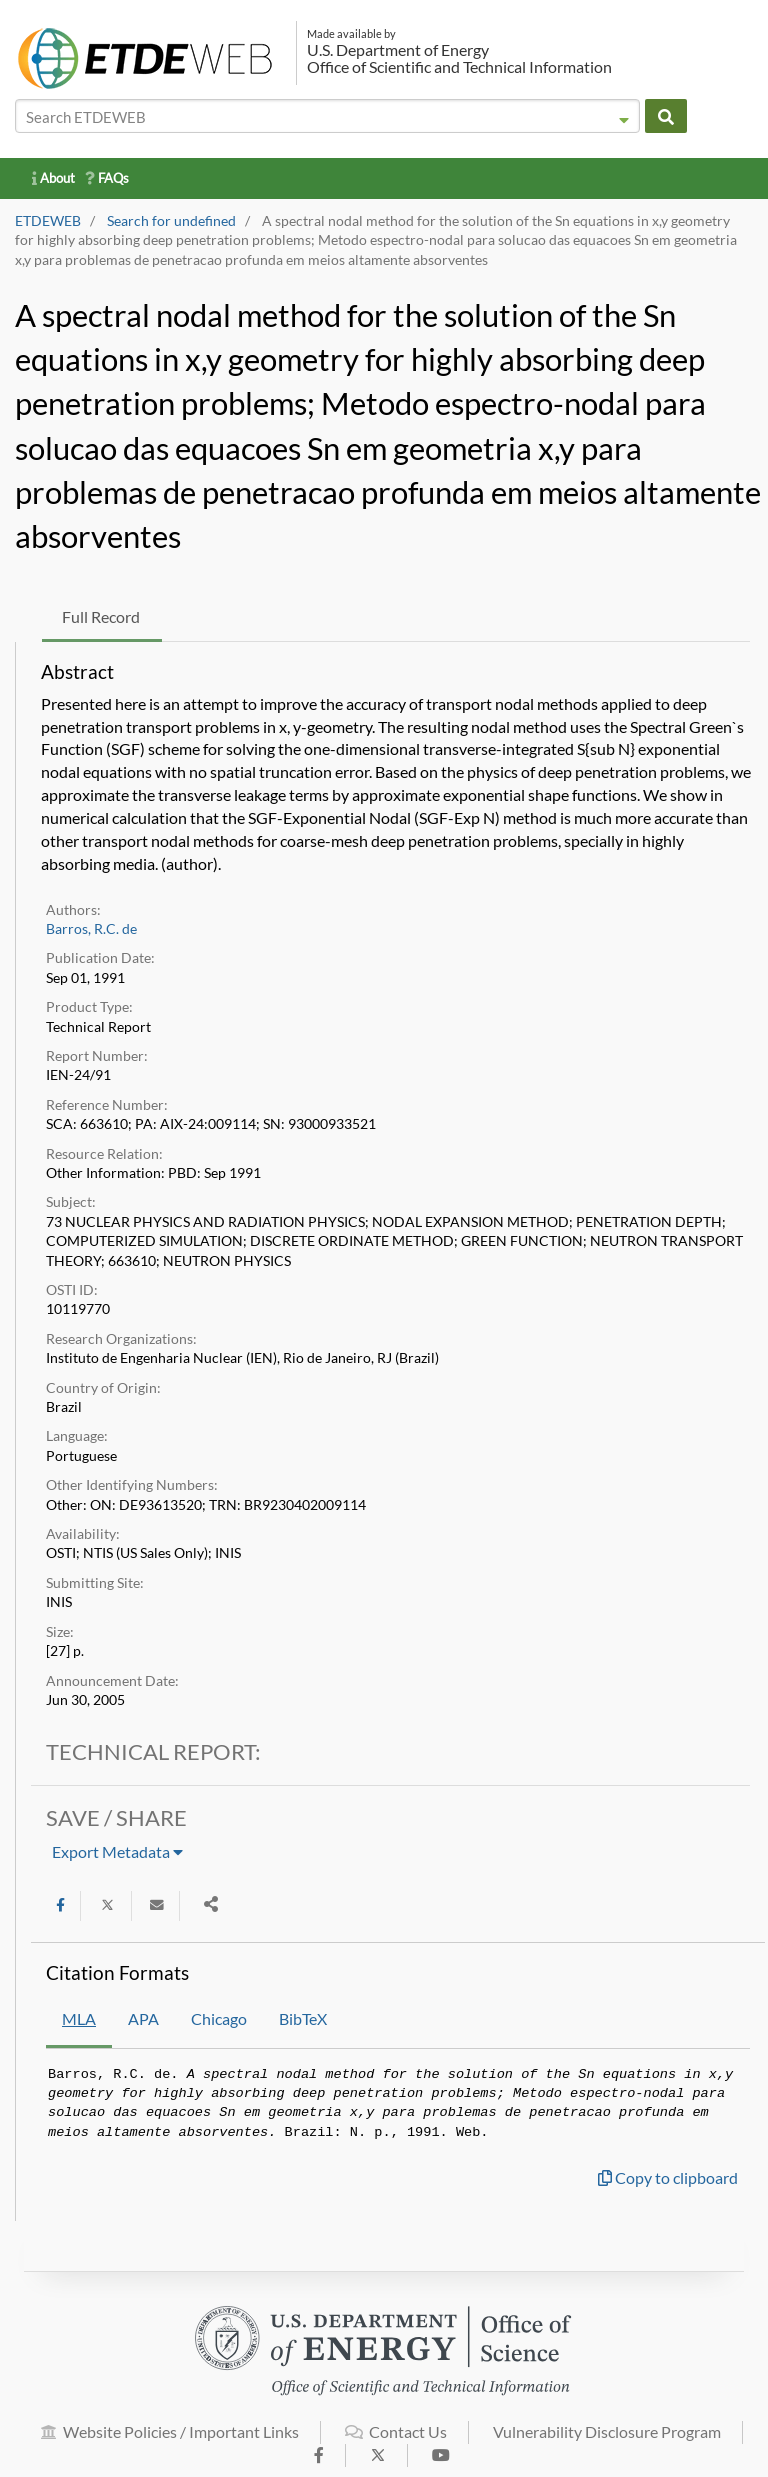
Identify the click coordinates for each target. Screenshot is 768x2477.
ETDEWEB (48, 221)
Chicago (219, 2018)
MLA (79, 2018)
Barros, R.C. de (91, 929)
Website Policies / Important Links (170, 2442)
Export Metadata (117, 1851)
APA (143, 2018)
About (53, 178)
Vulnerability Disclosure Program (607, 2442)
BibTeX (303, 2018)
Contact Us (396, 2442)
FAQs (107, 178)
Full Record (101, 616)
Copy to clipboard (668, 2177)
